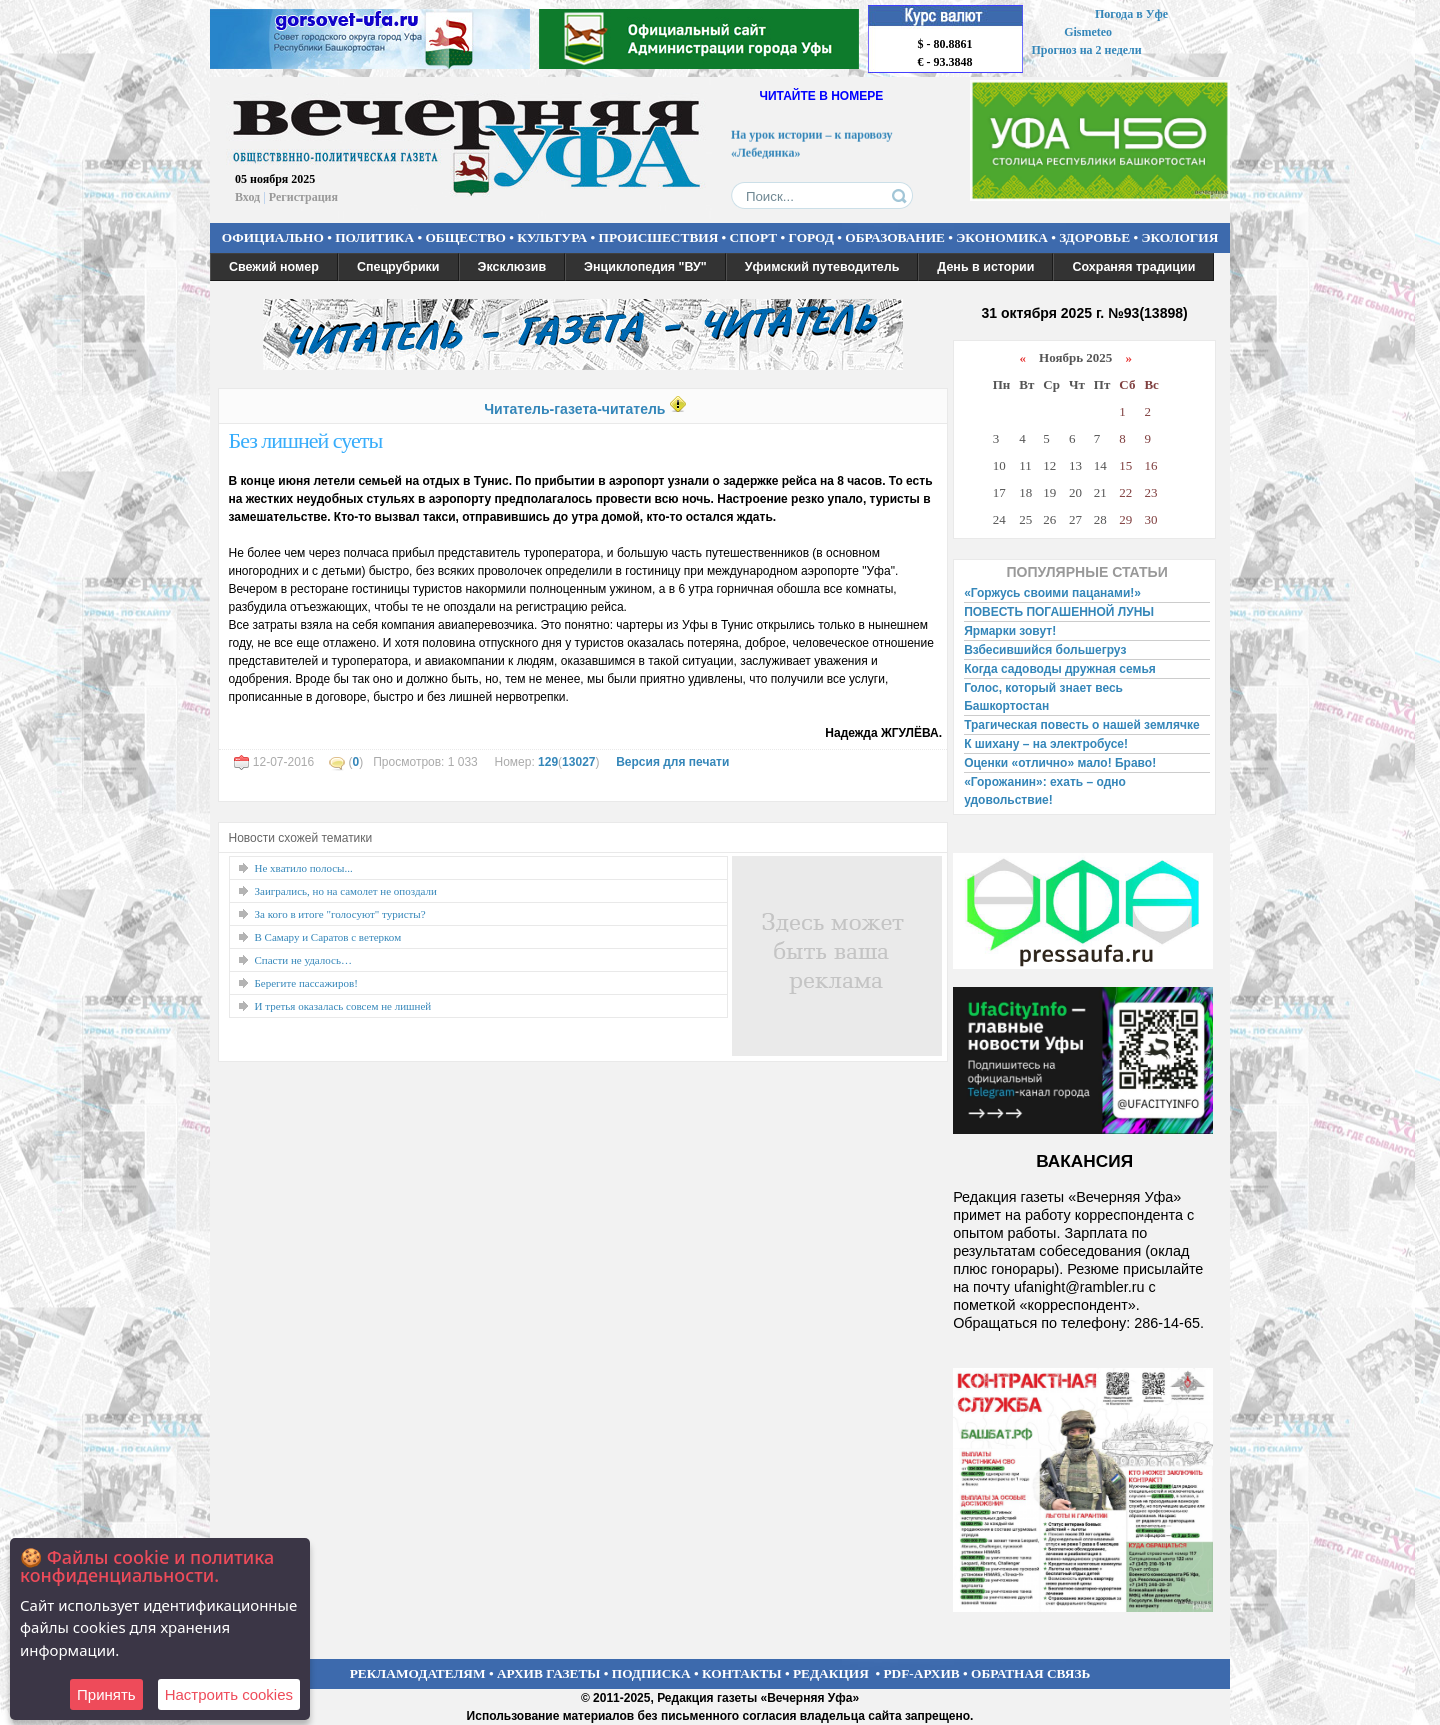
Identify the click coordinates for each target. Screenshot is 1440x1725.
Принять (106, 1694)
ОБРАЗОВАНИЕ (895, 237)
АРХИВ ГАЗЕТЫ (549, 1673)
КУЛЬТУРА (552, 237)
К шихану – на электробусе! (1046, 744)
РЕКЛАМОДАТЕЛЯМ (418, 1673)
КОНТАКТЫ (742, 1673)
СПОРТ (754, 237)
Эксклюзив (512, 267)
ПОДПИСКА (651, 1673)
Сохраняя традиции (1133, 267)
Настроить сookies (229, 1694)
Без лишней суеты (306, 440)
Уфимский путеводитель (822, 267)
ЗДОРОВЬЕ (1094, 237)
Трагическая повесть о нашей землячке (1081, 725)
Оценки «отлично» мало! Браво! (1060, 763)
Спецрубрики (398, 267)
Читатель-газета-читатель (574, 409)
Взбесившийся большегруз (1045, 650)
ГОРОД (811, 237)
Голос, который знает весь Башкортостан (1043, 697)
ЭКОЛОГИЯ (1179, 237)
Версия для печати (672, 762)
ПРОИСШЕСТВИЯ (659, 237)
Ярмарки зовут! (1010, 631)
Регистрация (303, 197)
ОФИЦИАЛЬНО (273, 237)
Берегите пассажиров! (306, 983)
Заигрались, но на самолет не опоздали (346, 891)
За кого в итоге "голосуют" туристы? (340, 914)
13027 (578, 762)
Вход (247, 197)
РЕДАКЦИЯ (831, 1673)
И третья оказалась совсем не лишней (343, 1006)
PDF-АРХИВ (921, 1673)
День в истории (985, 267)
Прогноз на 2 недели (1087, 50)
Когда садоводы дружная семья (1060, 669)
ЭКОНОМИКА (1002, 237)
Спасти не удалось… (304, 960)
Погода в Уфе (1131, 14)
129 (548, 762)
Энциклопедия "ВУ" (645, 267)
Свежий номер (274, 267)
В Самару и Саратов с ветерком (328, 937)
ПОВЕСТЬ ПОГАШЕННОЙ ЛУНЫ (1059, 612)
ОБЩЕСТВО (465, 237)
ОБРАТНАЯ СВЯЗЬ (1030, 1673)
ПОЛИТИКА (374, 237)
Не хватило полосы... (304, 868)
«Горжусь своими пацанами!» (1052, 593)
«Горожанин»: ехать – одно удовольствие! (1045, 791)
